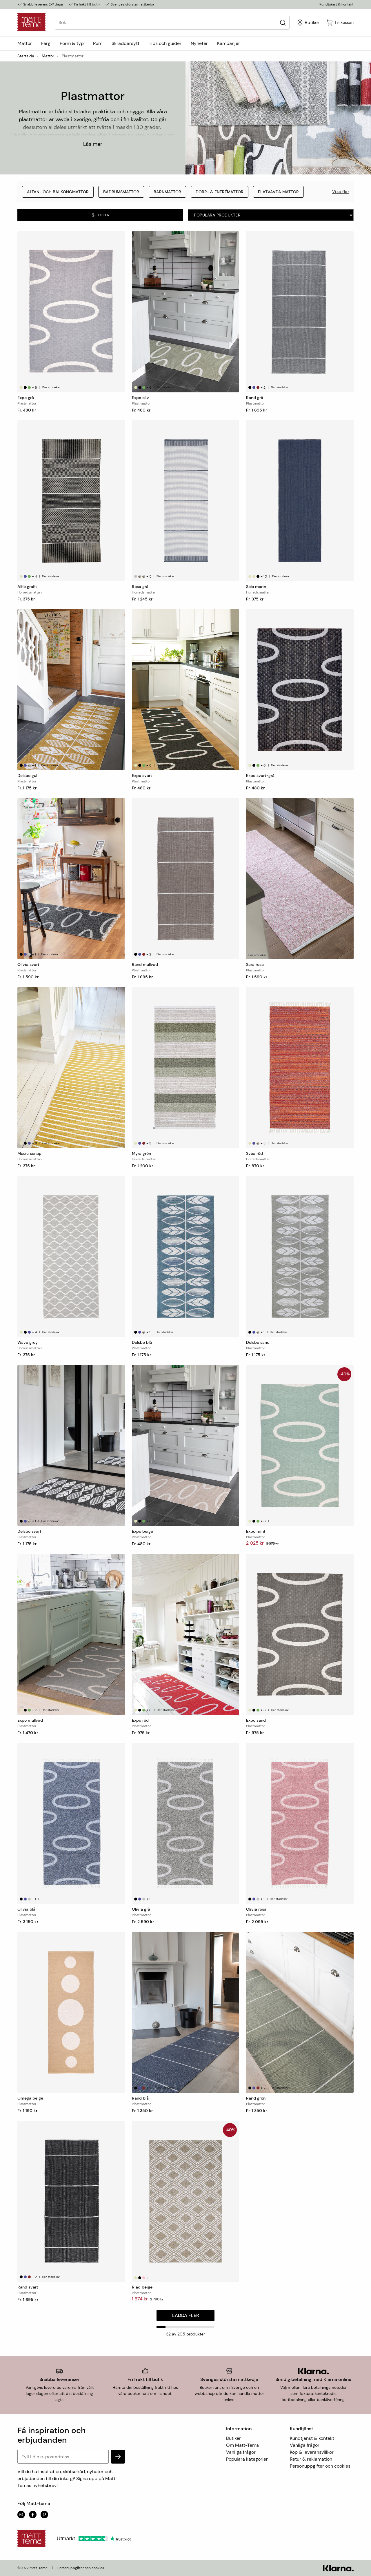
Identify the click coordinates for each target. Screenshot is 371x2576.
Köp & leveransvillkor (312, 2452)
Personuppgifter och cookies (320, 2466)
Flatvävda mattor (278, 191)
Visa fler (340, 191)
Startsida (25, 56)
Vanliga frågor (241, 2452)
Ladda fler (185, 2315)
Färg (45, 43)
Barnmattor (167, 191)
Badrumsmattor (121, 191)
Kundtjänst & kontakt (336, 4)
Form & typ (72, 43)
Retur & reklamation (311, 2459)
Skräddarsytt (125, 43)
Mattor (24, 43)
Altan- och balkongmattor (58, 191)
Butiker (233, 2438)
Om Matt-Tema (242, 2445)
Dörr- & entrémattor (219, 191)
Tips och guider (165, 43)
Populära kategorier (247, 2459)
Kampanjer (228, 43)
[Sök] (283, 22)
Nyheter (199, 43)
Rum (97, 43)
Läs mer (92, 144)
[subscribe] (118, 2457)
